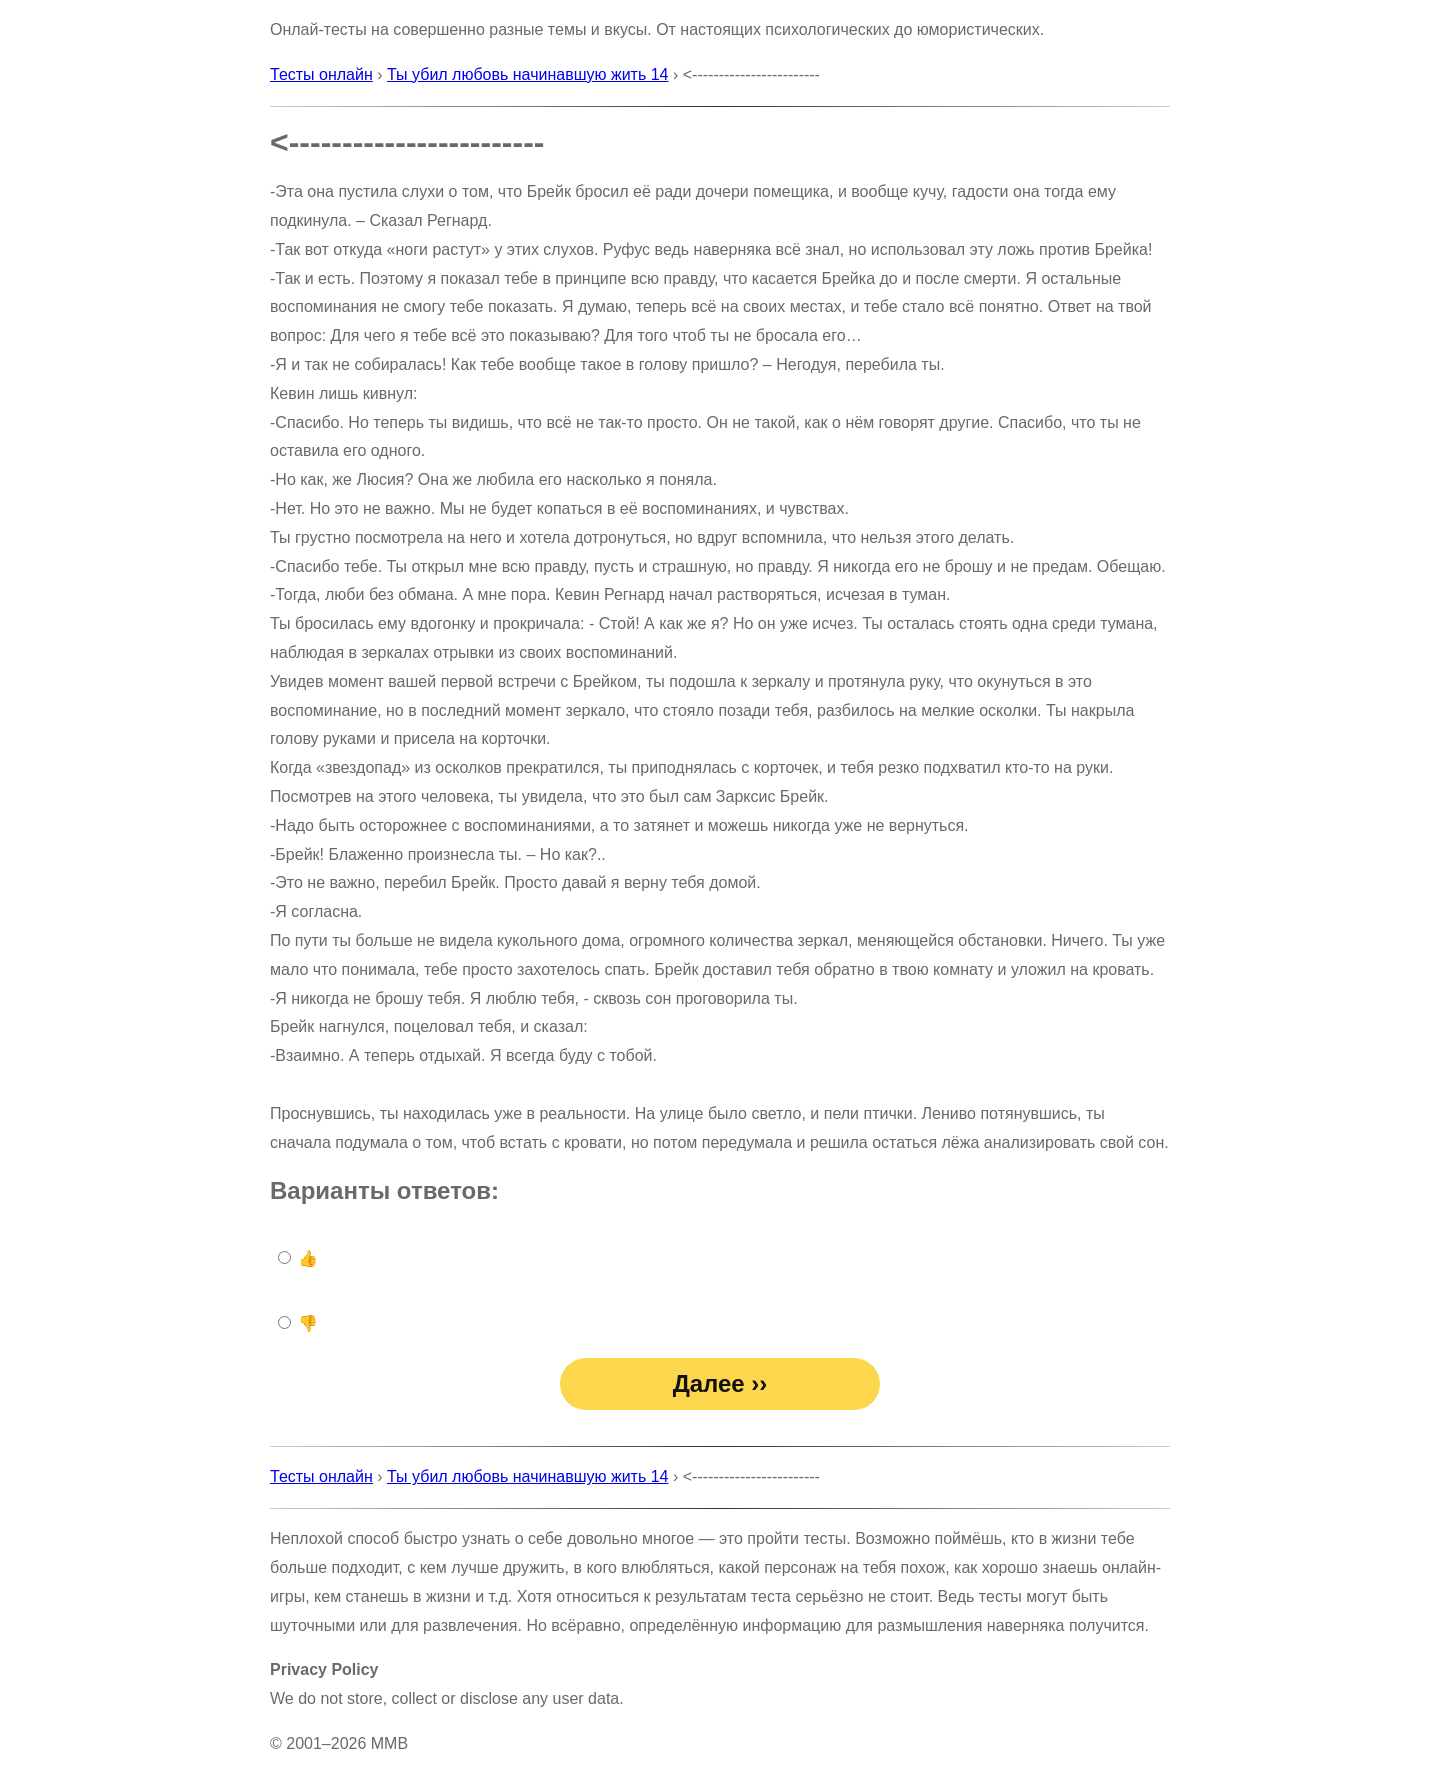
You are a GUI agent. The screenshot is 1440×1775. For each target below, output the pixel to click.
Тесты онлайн (321, 74)
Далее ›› (720, 1383)
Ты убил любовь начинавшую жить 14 (527, 74)
